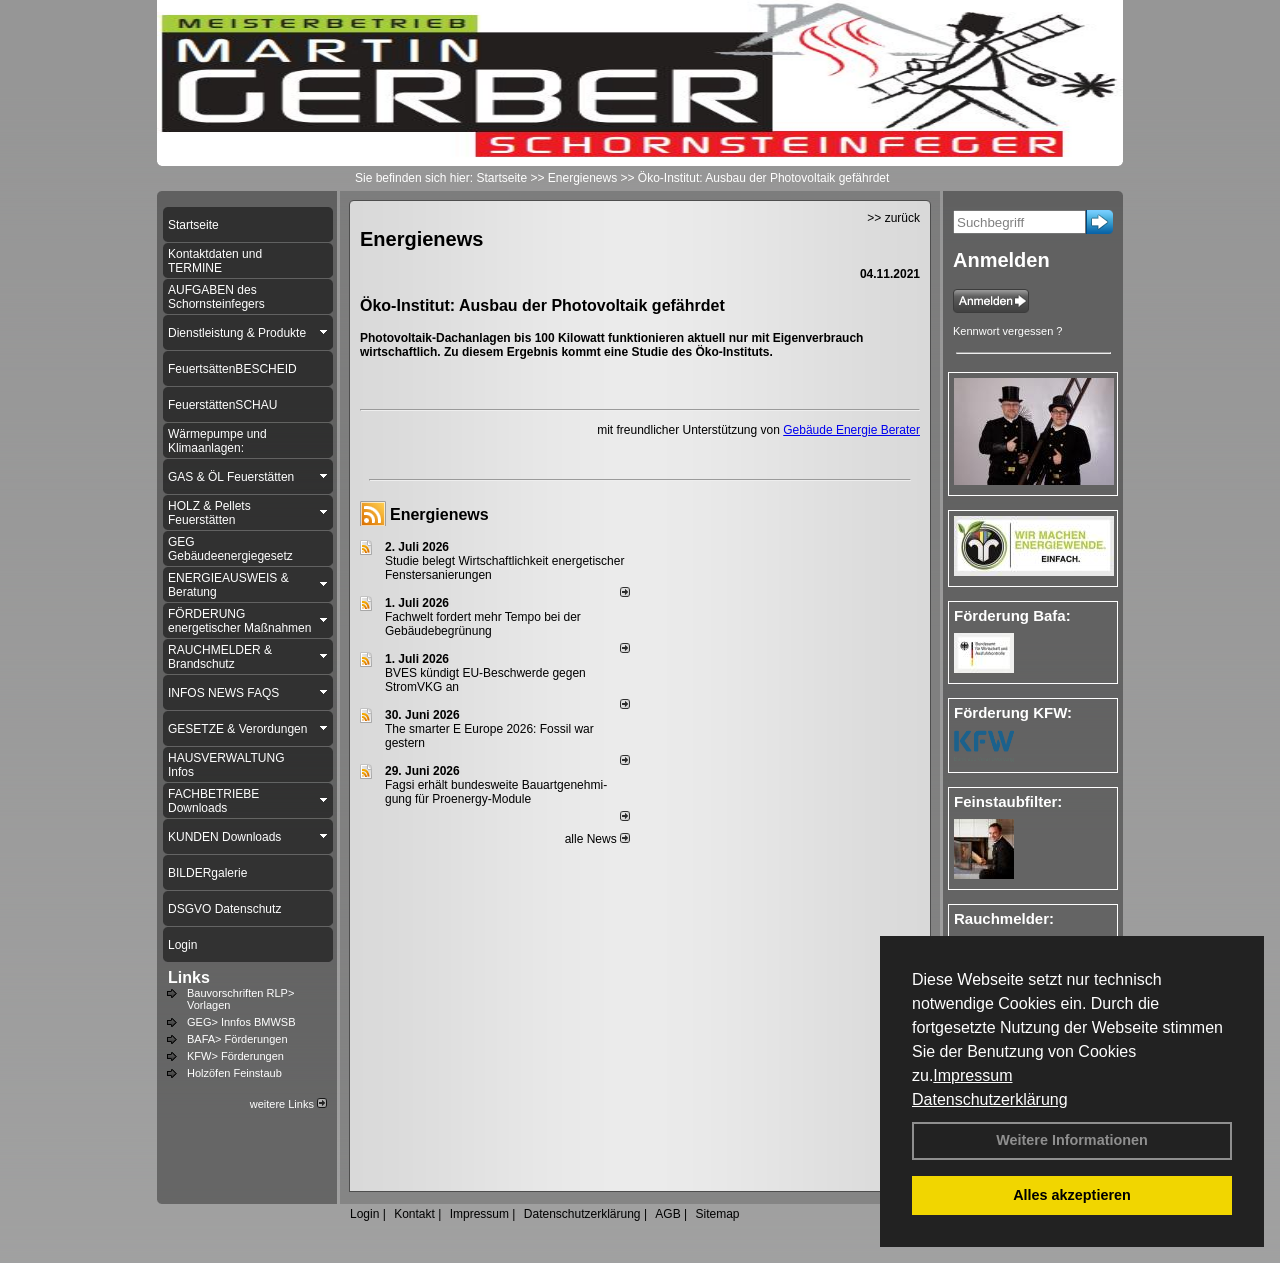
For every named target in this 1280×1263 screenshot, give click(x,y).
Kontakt (414, 1214)
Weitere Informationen (1072, 1140)
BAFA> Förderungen (237, 1039)
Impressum (972, 1075)
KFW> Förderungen (235, 1056)
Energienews (439, 514)
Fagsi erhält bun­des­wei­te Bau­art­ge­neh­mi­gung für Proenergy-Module (496, 792)
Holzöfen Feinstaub (234, 1073)
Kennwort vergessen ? (1007, 331)
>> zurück (893, 218)
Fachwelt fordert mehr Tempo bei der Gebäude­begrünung (483, 624)
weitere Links (288, 1104)
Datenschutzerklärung (990, 1099)
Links (189, 977)
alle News (597, 839)
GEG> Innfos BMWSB (241, 1022)
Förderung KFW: (1013, 712)
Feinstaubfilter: (1008, 801)
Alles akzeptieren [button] (1072, 1195)
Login (364, 1214)
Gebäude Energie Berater (851, 430)
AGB (667, 1214)
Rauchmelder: (1004, 918)
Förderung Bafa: (1012, 615)
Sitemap (717, 1214)
